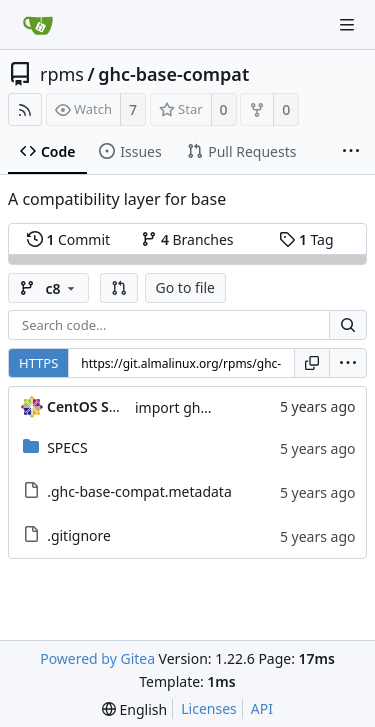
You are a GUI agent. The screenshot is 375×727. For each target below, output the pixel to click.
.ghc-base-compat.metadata (139, 491)
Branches (187, 239)
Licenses (209, 708)
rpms (62, 74)
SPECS (67, 447)
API (262, 708)
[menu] (348, 363)
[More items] (351, 152)
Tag (306, 239)
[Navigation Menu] (347, 25)
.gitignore (79, 535)
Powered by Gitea (97, 658)
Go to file (185, 287)
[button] (119, 288)
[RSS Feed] (25, 109)
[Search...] (348, 325)
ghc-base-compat (173, 74)
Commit (68, 239)
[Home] (38, 25)
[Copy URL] (312, 363)
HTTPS (38, 363)
